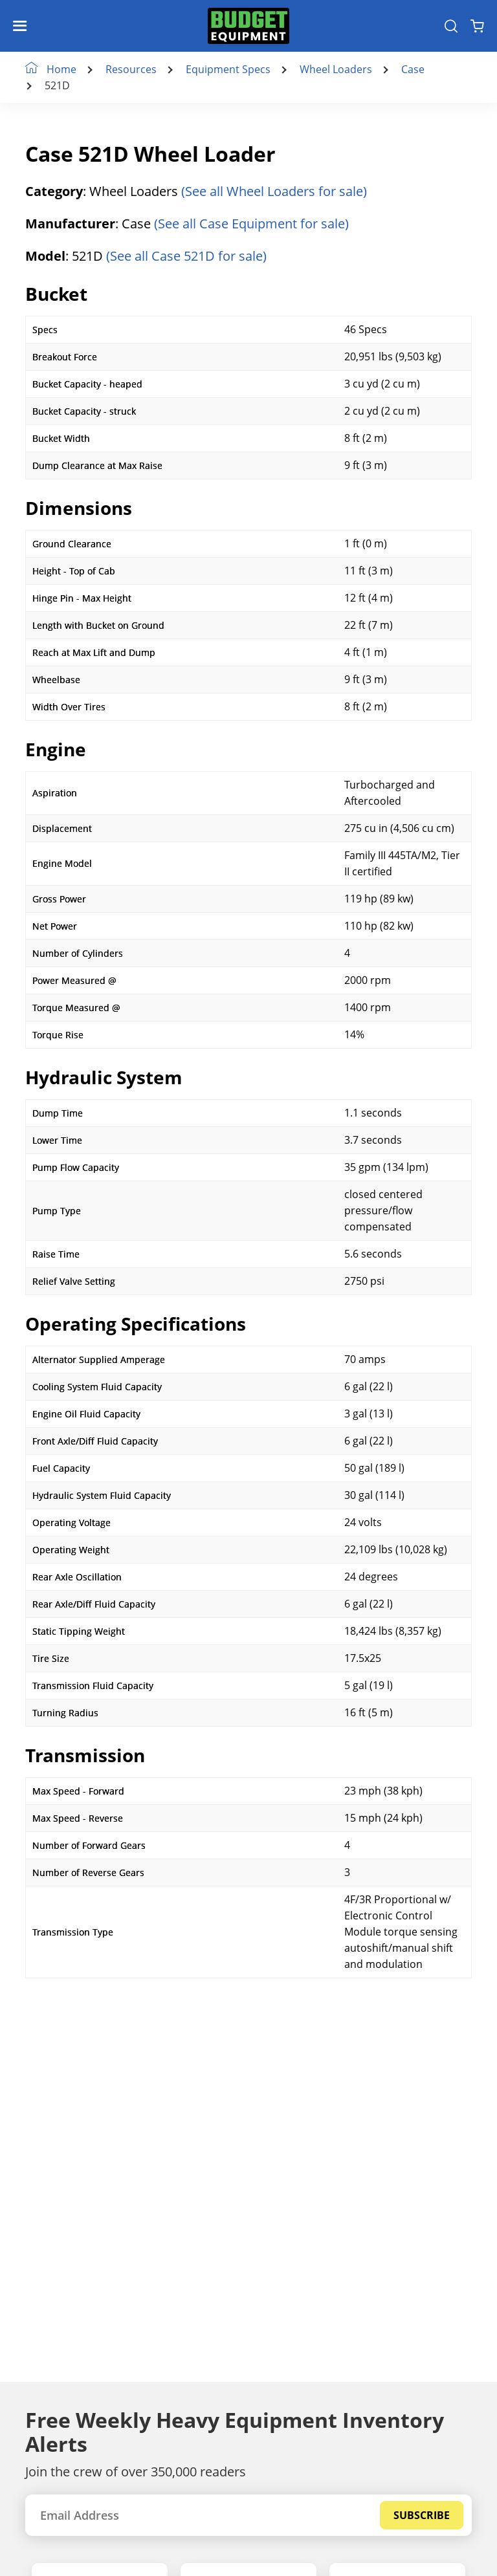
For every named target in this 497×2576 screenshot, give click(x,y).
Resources (132, 70)
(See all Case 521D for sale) (186, 256)
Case (414, 70)
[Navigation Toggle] (23, 25)
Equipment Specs (229, 70)
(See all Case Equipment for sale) (251, 223)
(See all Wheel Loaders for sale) (274, 191)
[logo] (248, 26)
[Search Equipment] (451, 25)
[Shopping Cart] (477, 25)
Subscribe (421, 2515)
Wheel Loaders (337, 70)
